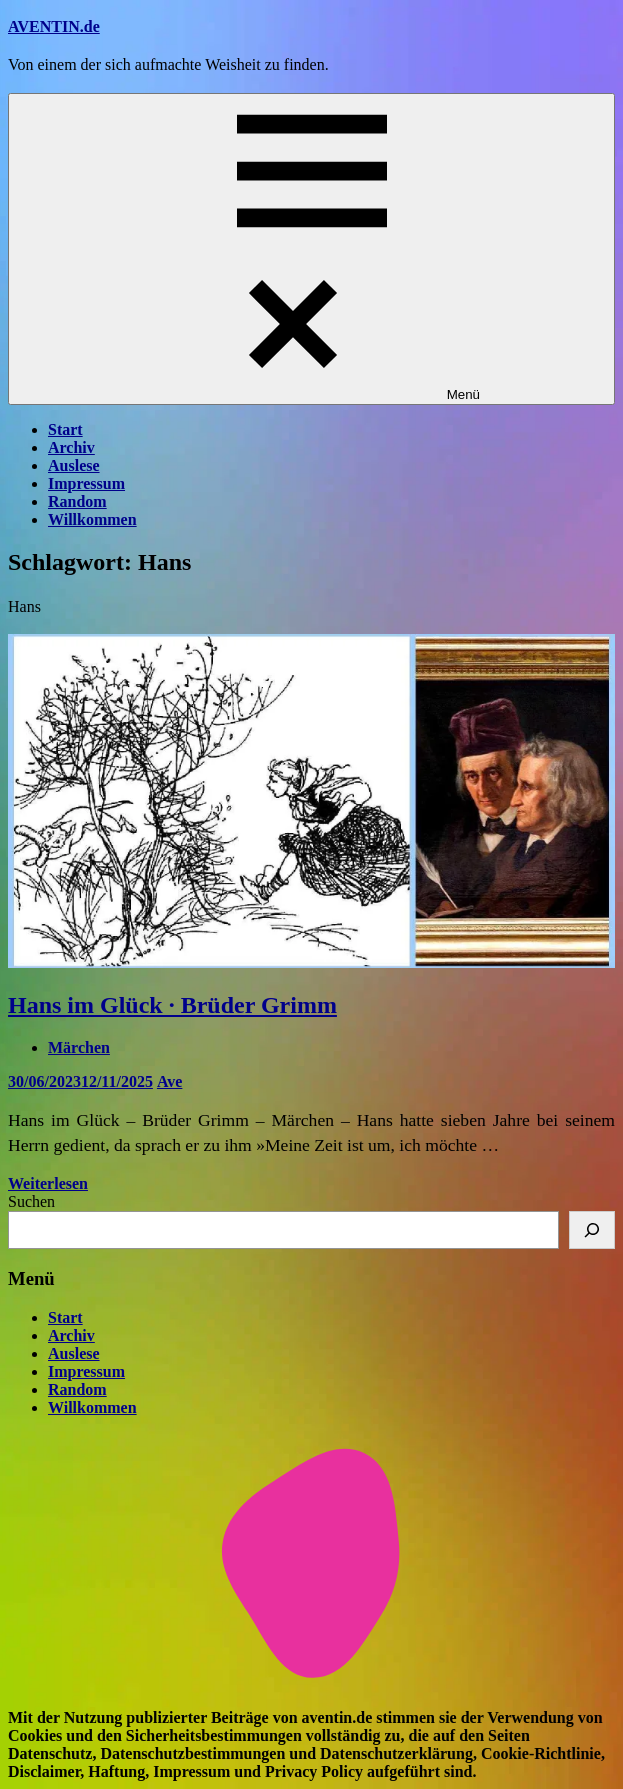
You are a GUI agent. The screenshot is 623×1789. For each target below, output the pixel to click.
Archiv (71, 447)
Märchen (79, 1047)
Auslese (74, 465)
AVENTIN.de (54, 26)
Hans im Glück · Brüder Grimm (172, 1005)
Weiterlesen (48, 1183)
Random (77, 501)
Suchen (31, 1201)
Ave (169, 1081)
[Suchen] (592, 1230)
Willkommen (92, 519)
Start (65, 429)
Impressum (86, 483)
